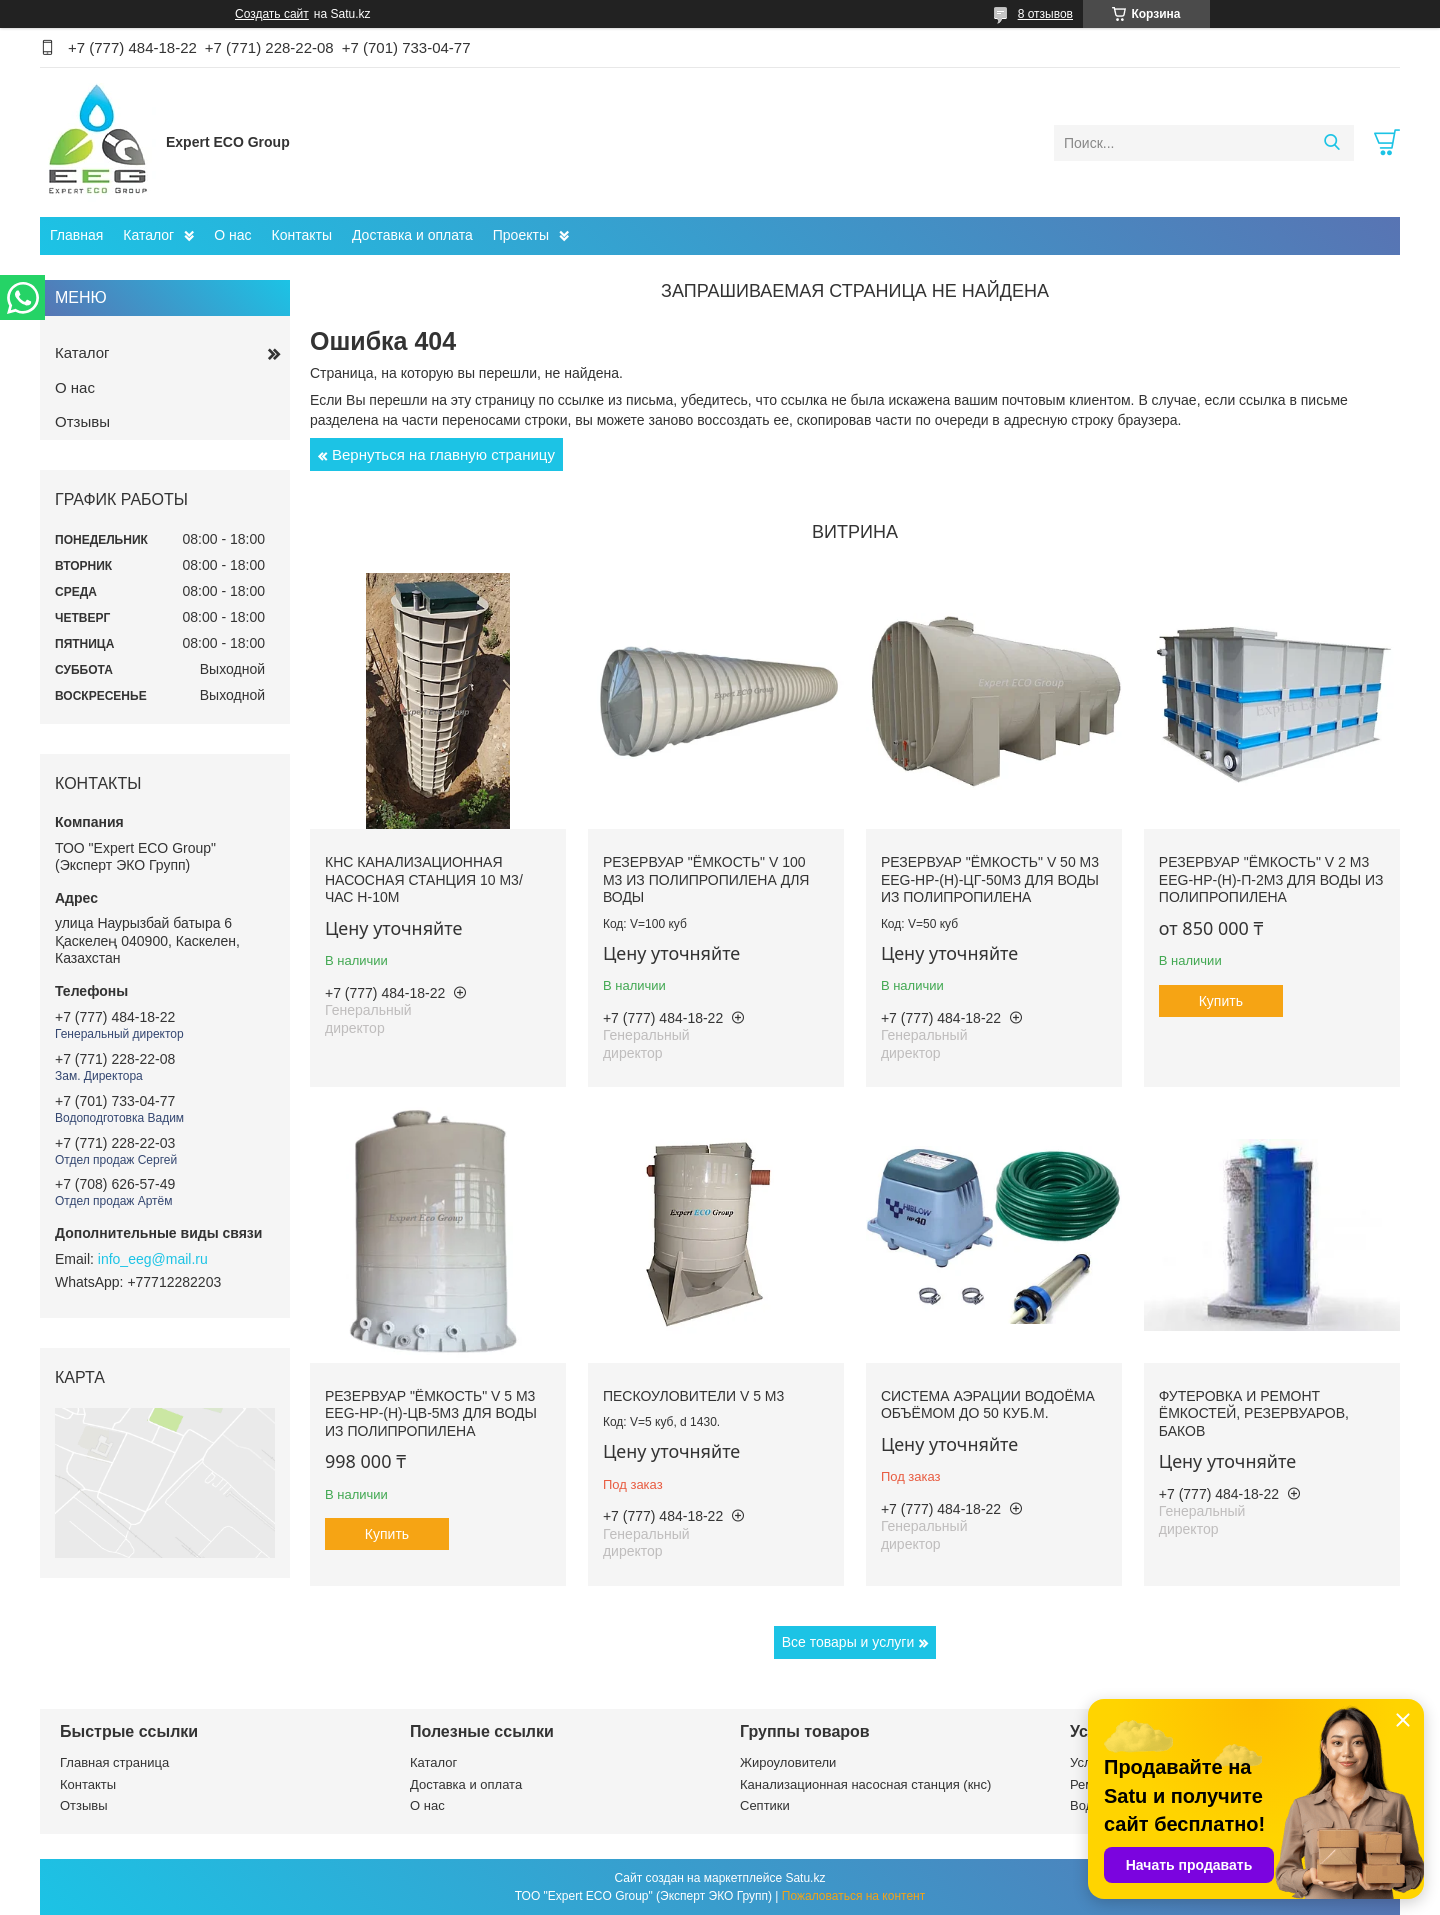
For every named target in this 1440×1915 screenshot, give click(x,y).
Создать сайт (272, 14)
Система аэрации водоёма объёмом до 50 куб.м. (988, 1405)
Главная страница (114, 1762)
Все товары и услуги (848, 1642)
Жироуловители (788, 1762)
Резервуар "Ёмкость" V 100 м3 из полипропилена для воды (706, 879)
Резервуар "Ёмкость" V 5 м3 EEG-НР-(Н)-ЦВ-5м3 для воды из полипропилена (431, 1413)
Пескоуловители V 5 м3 (693, 1396)
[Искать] (1331, 143)
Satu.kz (805, 1878)
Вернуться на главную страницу (443, 454)
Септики (765, 1805)
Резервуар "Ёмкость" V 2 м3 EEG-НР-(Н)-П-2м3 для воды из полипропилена (1271, 879)
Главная (76, 235)
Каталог (148, 235)
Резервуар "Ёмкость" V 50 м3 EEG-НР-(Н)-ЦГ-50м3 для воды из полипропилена (990, 879)
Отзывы (82, 421)
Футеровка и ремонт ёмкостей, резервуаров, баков (1254, 1413)
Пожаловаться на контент (853, 1896)
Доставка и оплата (412, 235)
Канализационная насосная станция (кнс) (865, 1784)
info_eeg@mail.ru (153, 1259)
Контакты (302, 235)
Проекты (521, 235)
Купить (1221, 1001)
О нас (232, 235)
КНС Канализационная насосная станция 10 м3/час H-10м (424, 879)
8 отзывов (1045, 14)
